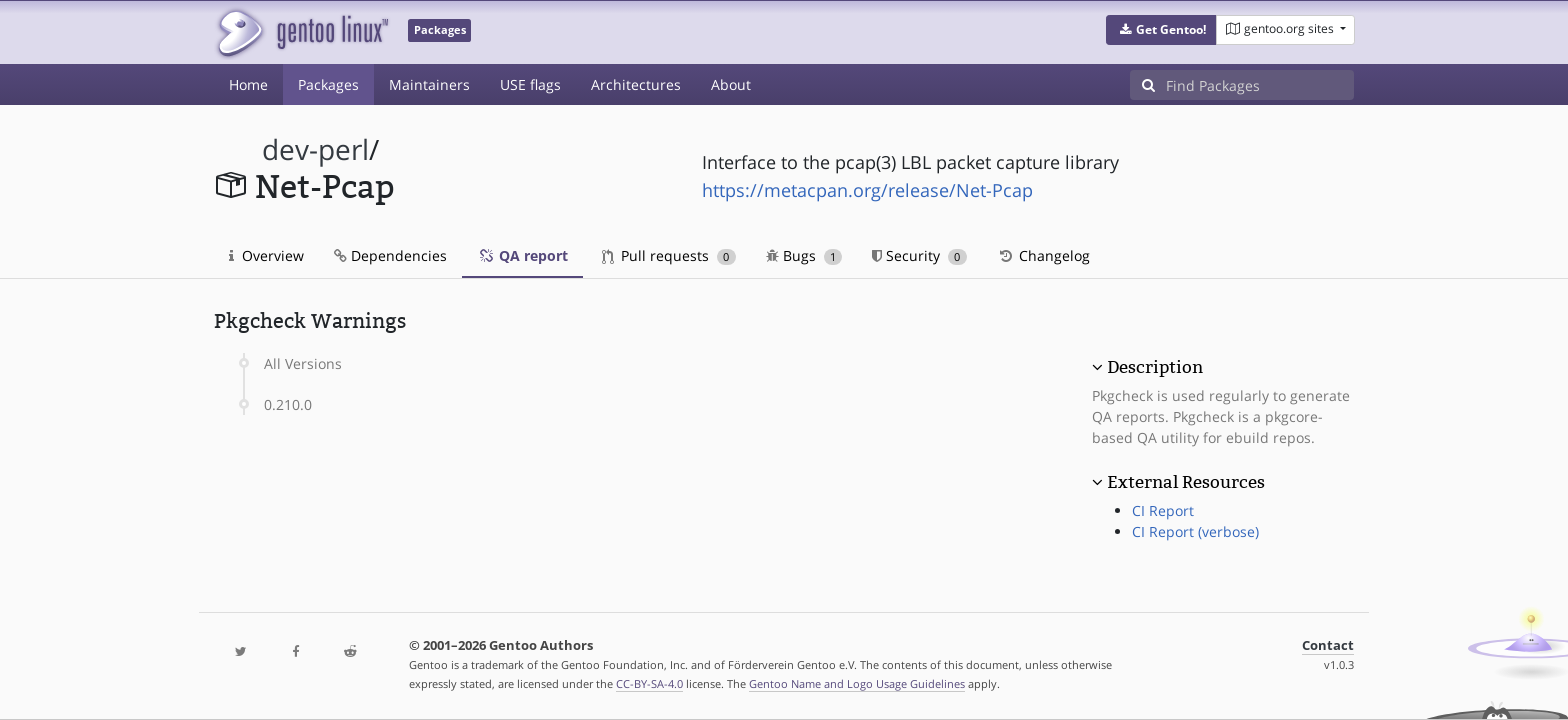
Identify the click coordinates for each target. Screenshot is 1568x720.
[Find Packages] (1260, 85)
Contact (1328, 645)
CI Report (1163, 510)
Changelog (1043, 255)
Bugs (804, 255)
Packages (328, 84)
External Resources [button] (1186, 482)
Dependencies (390, 255)
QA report (522, 255)
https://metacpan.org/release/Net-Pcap (867, 190)
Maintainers (429, 84)
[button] (1161, 30)
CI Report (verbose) (1195, 531)
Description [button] (1155, 367)
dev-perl (315, 149)
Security (919, 255)
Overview (266, 255)
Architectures (636, 84)
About (731, 84)
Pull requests (669, 255)
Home (248, 84)
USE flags (530, 84)
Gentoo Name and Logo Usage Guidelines (857, 683)
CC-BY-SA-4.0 (649, 683)
